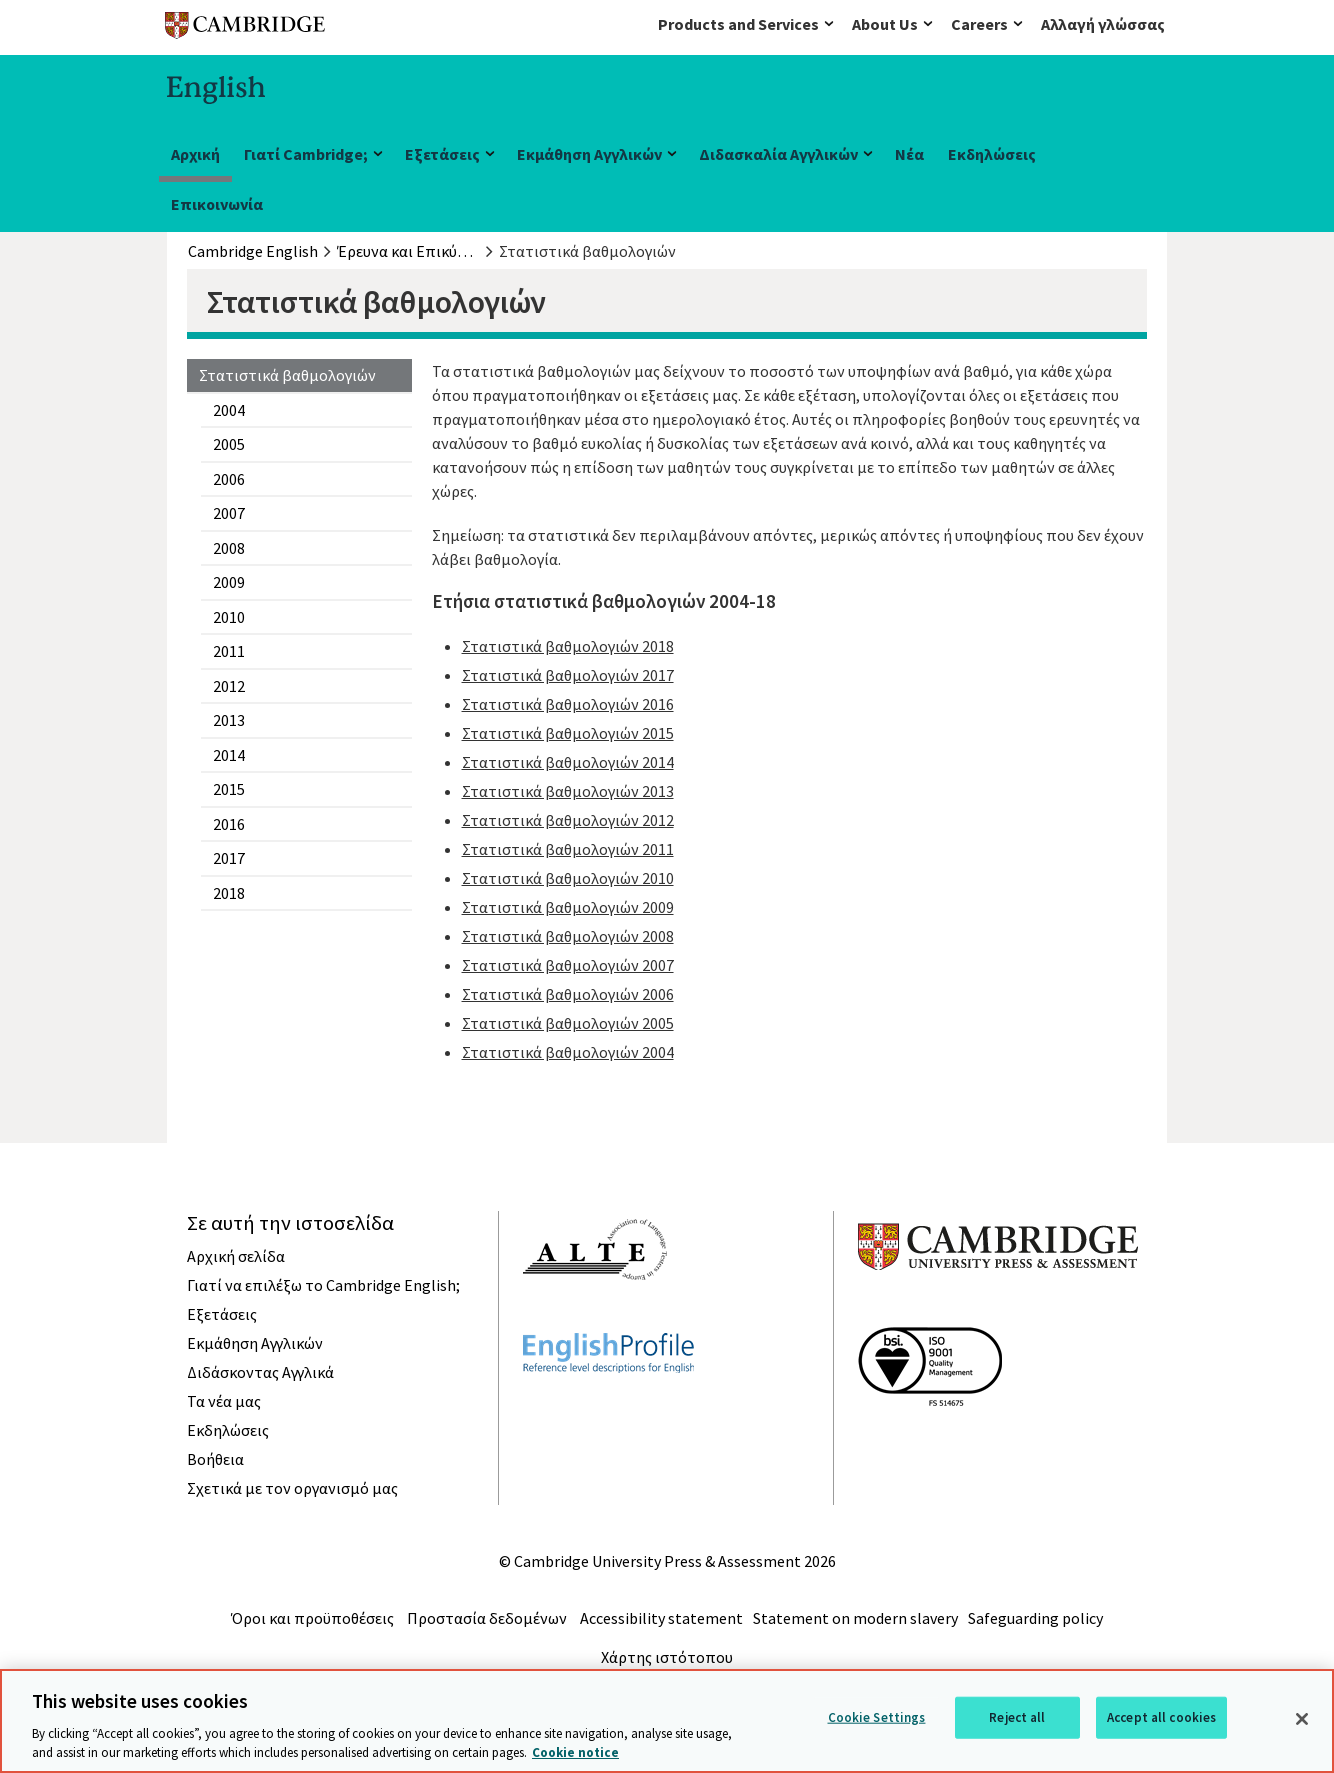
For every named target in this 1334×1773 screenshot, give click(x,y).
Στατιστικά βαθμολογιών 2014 (568, 762)
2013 (229, 720)
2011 (229, 651)
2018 (229, 893)
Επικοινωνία (217, 204)
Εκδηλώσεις (992, 154)
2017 (229, 858)
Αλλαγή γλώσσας (1103, 24)
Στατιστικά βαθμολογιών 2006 (568, 994)
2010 (229, 617)
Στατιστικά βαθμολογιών (287, 375)
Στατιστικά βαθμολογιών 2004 (568, 1052)
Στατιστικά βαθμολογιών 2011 (568, 849)
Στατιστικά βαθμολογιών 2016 (568, 704)
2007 (229, 513)
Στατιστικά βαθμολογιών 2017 (568, 675)
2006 (229, 479)
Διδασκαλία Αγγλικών (778, 154)
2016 (229, 824)
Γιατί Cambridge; (306, 154)
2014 (229, 755)
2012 (229, 686)
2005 (229, 444)
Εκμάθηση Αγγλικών (589, 154)
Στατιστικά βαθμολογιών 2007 (568, 965)
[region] (667, 1721)
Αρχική (195, 154)
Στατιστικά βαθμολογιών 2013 (568, 791)
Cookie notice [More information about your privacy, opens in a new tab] (575, 1752)
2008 (229, 548)
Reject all (1017, 1717)
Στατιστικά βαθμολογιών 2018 (568, 646)
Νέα (909, 154)
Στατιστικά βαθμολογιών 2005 (568, 1023)
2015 (229, 789)
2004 (229, 410)
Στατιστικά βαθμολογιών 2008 (568, 936)
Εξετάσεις (442, 154)
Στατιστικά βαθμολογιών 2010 (568, 878)
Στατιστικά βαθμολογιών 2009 (568, 907)
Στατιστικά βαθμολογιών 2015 (568, 733)
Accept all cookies (1161, 1717)
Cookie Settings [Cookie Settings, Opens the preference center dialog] (877, 1717)
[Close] (1302, 1719)
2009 (229, 582)
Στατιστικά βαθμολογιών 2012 (568, 820)
